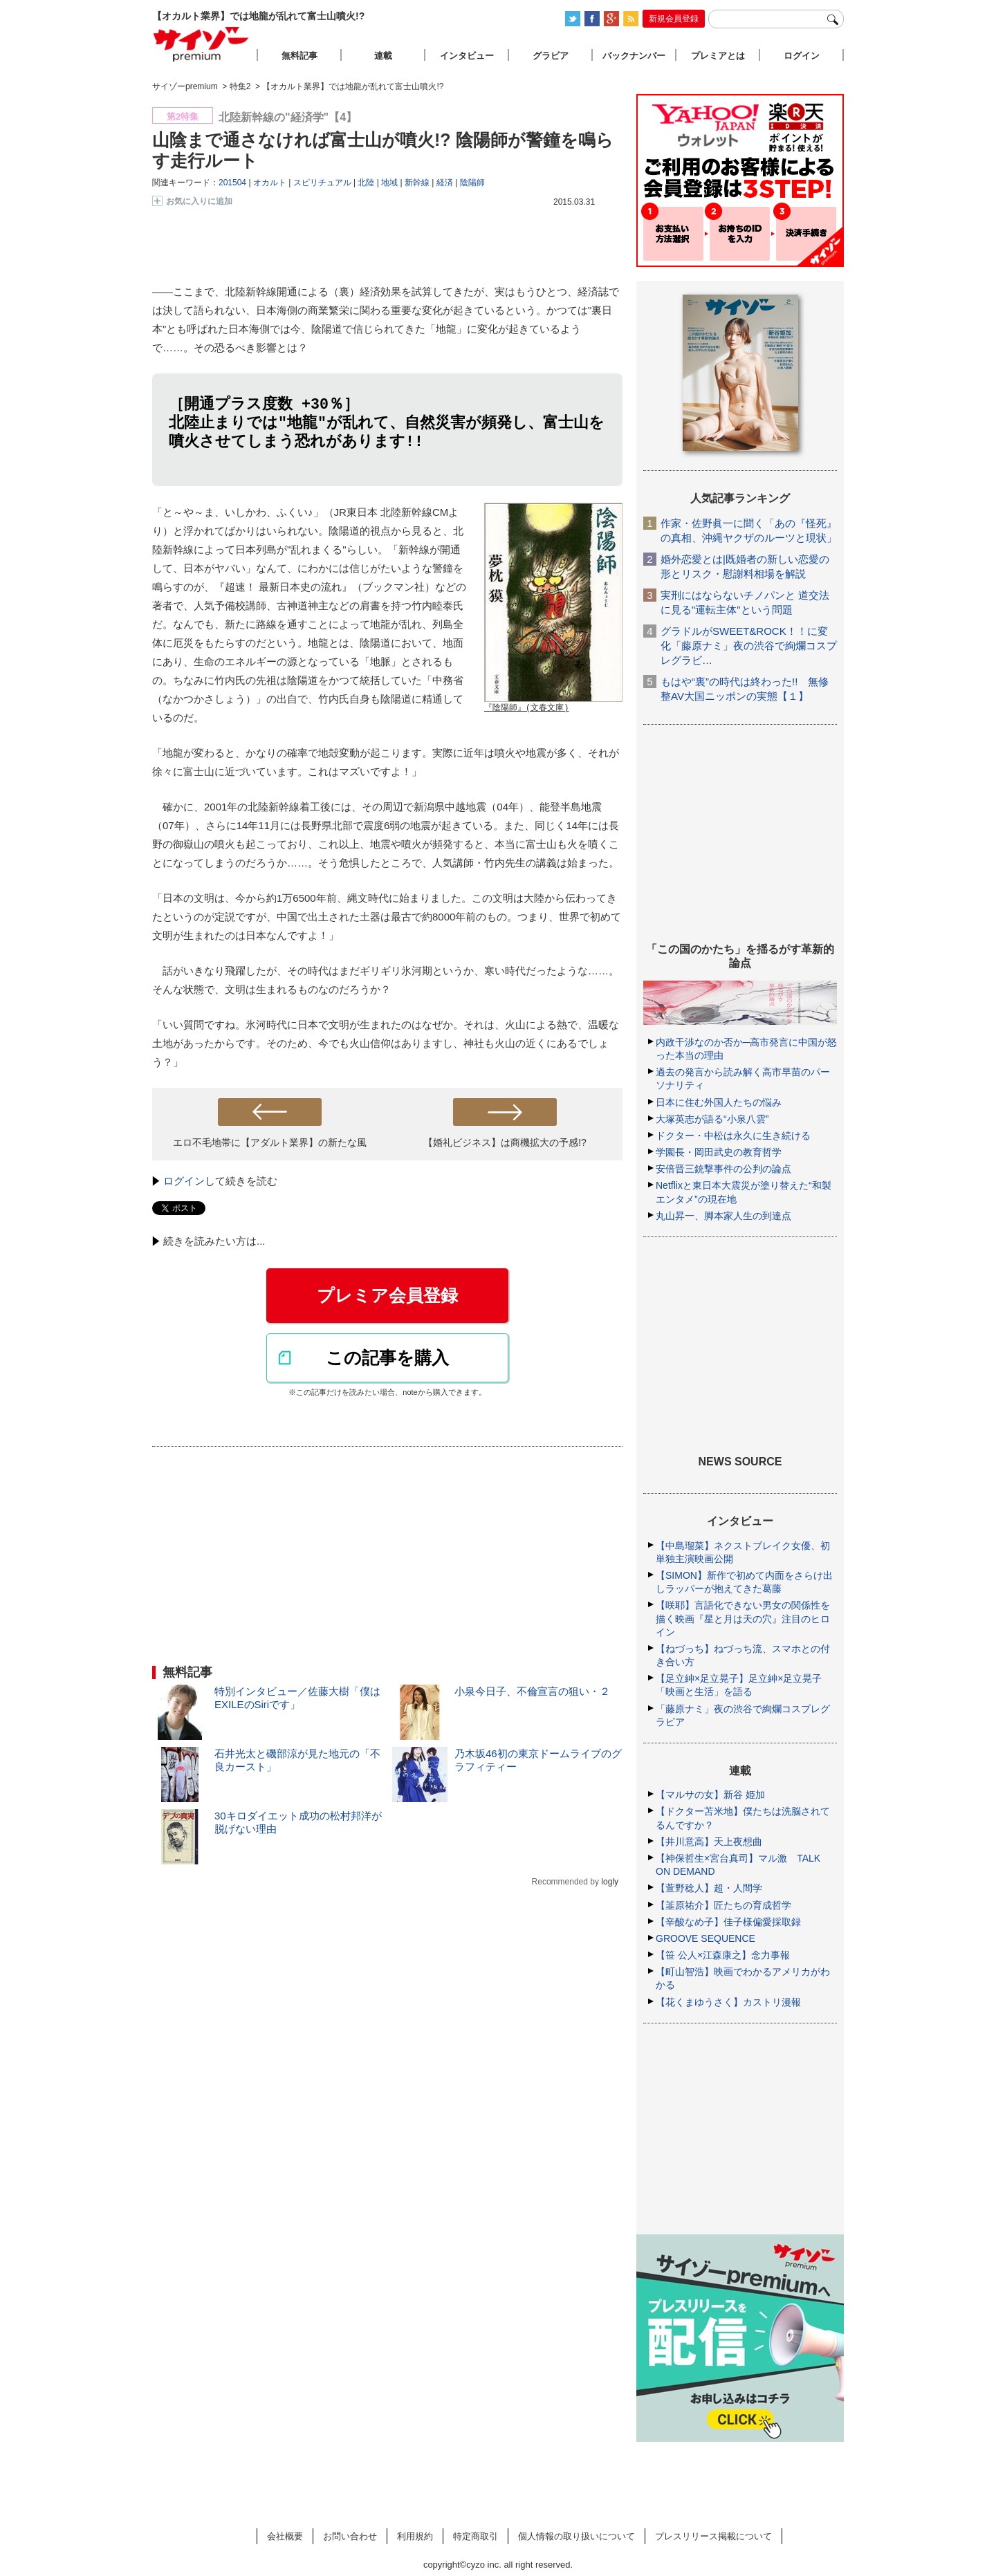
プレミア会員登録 (387, 1297)
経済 (444, 182)
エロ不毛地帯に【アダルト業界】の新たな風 (270, 1144)
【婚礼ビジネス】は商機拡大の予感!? (505, 1144)
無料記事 (299, 55)
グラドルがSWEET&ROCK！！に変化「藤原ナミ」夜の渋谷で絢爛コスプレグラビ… (749, 645)
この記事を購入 (387, 1359)
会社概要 (285, 2536)
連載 (383, 55)
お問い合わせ (350, 2536)
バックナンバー (633, 55)
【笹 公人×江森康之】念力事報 (723, 1955)
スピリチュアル (322, 182)
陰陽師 (472, 182)
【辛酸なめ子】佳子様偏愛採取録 (728, 1921)
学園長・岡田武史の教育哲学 (719, 1152)
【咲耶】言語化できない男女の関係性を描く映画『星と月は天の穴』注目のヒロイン (743, 1618)
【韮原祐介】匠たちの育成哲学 (723, 1905)
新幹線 (417, 182)
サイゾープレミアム (201, 44)
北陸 (366, 182)
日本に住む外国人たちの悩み (719, 1102)
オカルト (269, 182)
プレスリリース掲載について (713, 2536)
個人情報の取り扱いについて (576, 2536)
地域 (389, 182)
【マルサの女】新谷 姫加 (710, 1794)
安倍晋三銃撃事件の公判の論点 (723, 1168)
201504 (232, 182)
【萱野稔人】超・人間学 (709, 1887)
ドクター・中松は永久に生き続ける (733, 1135)
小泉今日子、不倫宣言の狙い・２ (532, 1693)
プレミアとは (718, 55)
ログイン (184, 1183)
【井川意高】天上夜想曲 (709, 1841)
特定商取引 (475, 2536)
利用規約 (415, 2536)
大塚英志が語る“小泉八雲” (712, 1118)
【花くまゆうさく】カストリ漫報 (728, 2002)
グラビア (551, 55)
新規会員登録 (674, 19)
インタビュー (467, 55)
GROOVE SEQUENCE (705, 1938)
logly (609, 1884)
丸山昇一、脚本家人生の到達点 (723, 1215)
